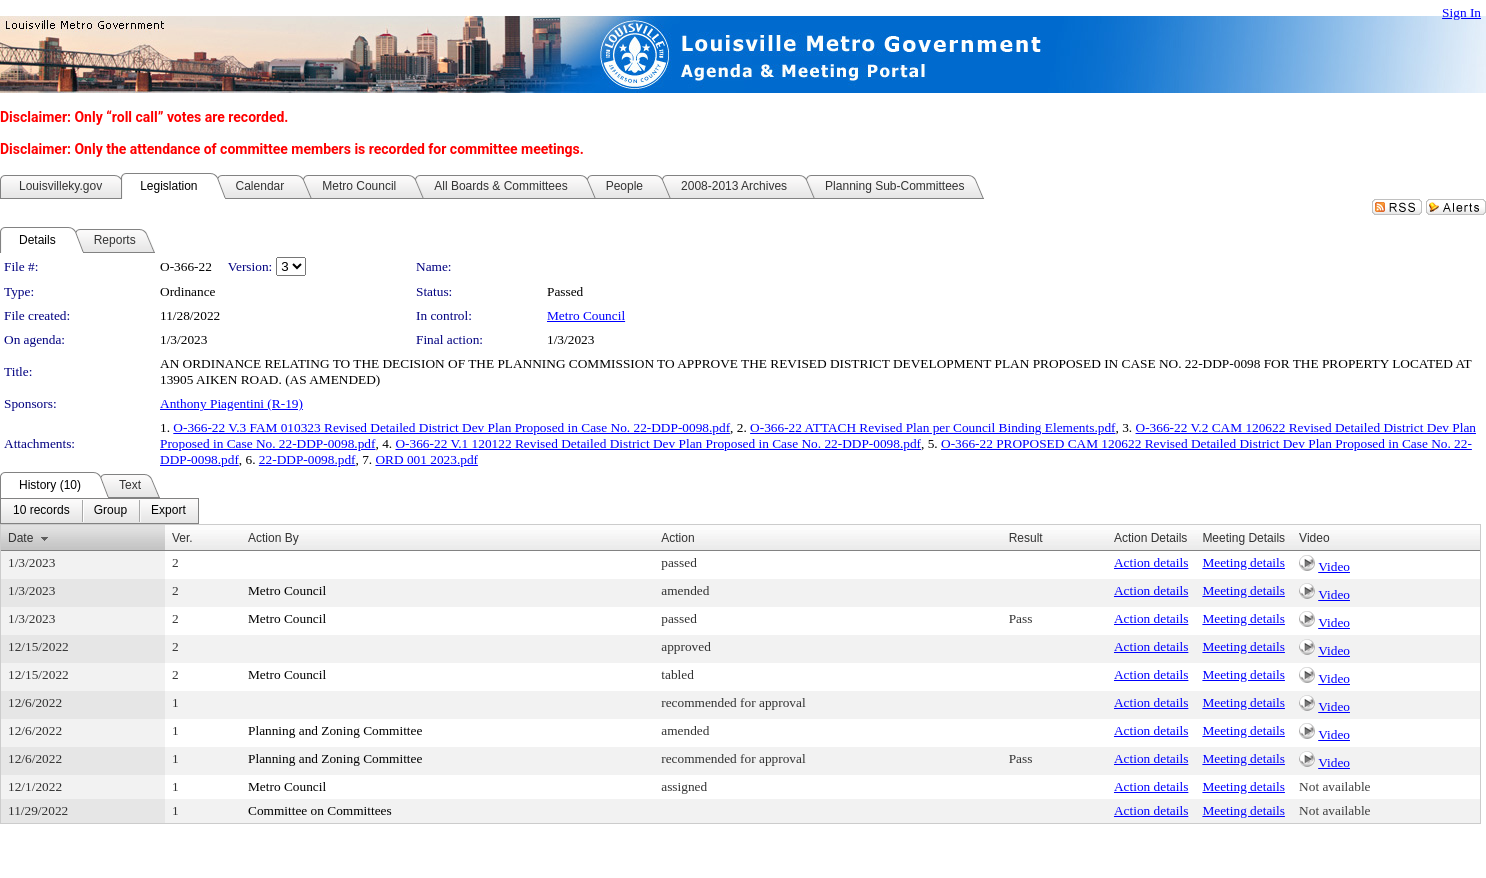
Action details (1151, 562)
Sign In (1461, 12)
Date (20, 538)
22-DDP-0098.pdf (307, 459)
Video (1334, 566)
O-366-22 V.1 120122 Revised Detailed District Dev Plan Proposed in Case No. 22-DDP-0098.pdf (658, 443)
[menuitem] (41, 511)
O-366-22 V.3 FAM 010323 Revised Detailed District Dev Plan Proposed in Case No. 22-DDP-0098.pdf (451, 427)
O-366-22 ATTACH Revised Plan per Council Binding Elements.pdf (932, 427)
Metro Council (586, 315)
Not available (1334, 786)
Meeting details (1243, 562)
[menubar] (99, 511)
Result (1026, 538)
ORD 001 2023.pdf (426, 459)
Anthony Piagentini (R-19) (231, 403)
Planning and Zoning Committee (335, 730)
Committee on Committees (320, 810)
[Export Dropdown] (168, 511)
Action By (273, 538)
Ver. (182, 538)
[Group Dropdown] (110, 511)
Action (677, 538)
